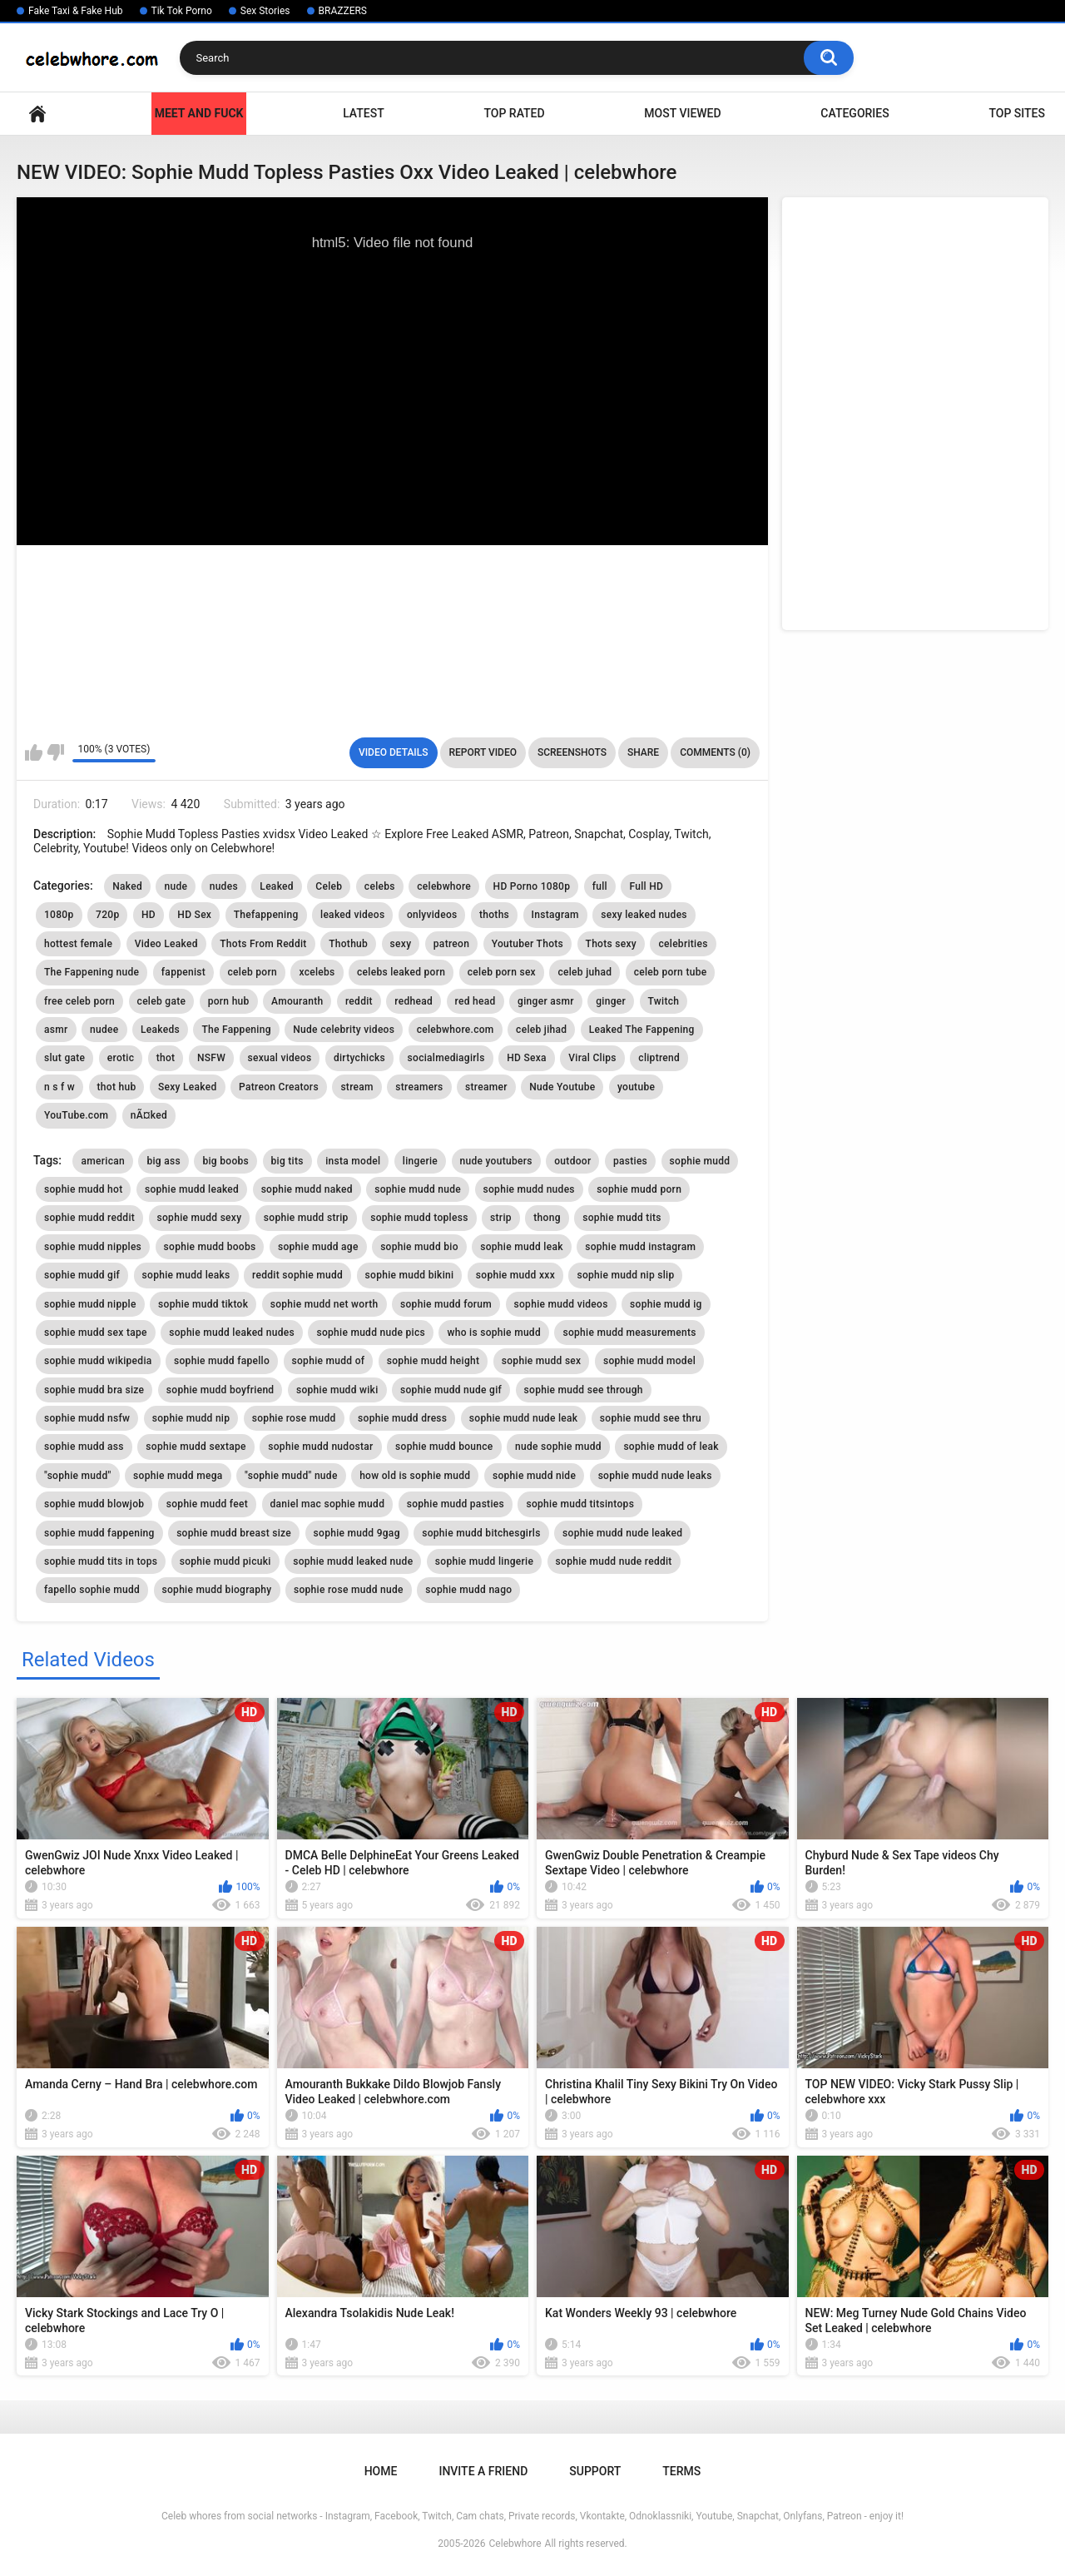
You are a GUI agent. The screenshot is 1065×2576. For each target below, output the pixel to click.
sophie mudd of (328, 1361)
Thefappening (266, 915)
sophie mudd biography (217, 1590)
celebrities (682, 944)
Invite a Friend (483, 2471)
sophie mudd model (649, 1361)
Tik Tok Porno (181, 11)
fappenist (183, 972)
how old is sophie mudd (414, 1476)
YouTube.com (76, 1115)
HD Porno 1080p (532, 886)
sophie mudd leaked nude (353, 1561)
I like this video (33, 752)
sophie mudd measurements (629, 1332)
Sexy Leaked (187, 1087)
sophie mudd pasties (455, 1504)
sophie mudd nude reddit (614, 1561)
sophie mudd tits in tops (100, 1561)
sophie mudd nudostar (320, 1446)
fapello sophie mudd (92, 1590)
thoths (494, 915)
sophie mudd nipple (90, 1304)
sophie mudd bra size (94, 1390)
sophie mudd (700, 1161)
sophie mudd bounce (444, 1446)
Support (595, 2471)
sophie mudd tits (621, 1217)
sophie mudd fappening (99, 1533)
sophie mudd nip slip (625, 1275)
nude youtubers (496, 1161)
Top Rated (513, 113)
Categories (854, 113)
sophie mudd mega (177, 1476)
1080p (59, 915)
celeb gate (161, 1001)
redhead (413, 1001)
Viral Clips (592, 1058)
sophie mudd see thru (650, 1418)
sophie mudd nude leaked (622, 1533)
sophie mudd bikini (409, 1275)
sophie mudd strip (306, 1217)
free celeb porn (79, 1001)
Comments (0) (715, 752)
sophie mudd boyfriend (220, 1390)
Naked (127, 886)
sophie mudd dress (402, 1418)
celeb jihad (541, 1029)
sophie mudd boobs (210, 1247)
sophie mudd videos (561, 1304)
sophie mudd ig (666, 1304)
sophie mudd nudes (529, 1189)
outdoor (572, 1161)
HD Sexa (527, 1058)
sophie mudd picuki (225, 1561)
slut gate (64, 1058)
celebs (379, 886)
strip (501, 1217)
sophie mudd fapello (222, 1361)
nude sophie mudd (558, 1446)
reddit (359, 1001)
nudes (224, 886)
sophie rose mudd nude (349, 1590)
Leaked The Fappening (642, 1029)
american (102, 1161)
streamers (419, 1087)
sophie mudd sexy (199, 1217)
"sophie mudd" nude (291, 1476)
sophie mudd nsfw (87, 1418)
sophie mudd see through (583, 1390)
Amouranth (297, 1001)
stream (356, 1087)
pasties (630, 1161)
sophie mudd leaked (192, 1189)
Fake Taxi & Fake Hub (75, 11)
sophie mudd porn (639, 1189)
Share (643, 752)
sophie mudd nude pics (370, 1332)
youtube (636, 1087)
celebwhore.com (455, 1029)
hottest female (78, 944)
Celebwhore (515, 2543)
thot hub (116, 1087)
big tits (287, 1161)
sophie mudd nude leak (523, 1418)
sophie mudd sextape (195, 1446)
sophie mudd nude (417, 1189)
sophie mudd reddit (89, 1217)
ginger (611, 1001)
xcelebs (316, 972)
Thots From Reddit (263, 944)
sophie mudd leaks (186, 1275)
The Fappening (235, 1029)
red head (475, 1001)
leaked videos (352, 915)
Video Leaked (166, 944)
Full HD (646, 886)
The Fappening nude (91, 972)
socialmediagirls (446, 1058)
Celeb (328, 886)
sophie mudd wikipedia (98, 1361)
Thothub (348, 944)
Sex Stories (265, 11)
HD (148, 915)
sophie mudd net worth (324, 1304)
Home (37, 113)
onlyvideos (432, 915)
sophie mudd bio (419, 1247)
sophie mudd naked (307, 1189)
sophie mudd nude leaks (655, 1476)
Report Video (483, 752)
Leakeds (160, 1029)
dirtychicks (359, 1058)
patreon (451, 944)
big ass (163, 1161)
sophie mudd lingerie (484, 1561)
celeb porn (252, 972)
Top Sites (1016, 113)
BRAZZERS (343, 11)
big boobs (225, 1161)
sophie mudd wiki (337, 1390)
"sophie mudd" (77, 1476)
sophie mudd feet (207, 1504)
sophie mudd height (433, 1361)
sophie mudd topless (419, 1217)
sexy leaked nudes (644, 915)
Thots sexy (611, 944)
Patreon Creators (279, 1087)
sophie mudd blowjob (94, 1504)
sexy (401, 944)
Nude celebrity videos (343, 1029)
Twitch (664, 1001)
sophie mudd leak (521, 1247)
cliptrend (659, 1058)
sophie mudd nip (191, 1418)
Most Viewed (682, 113)
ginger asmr (546, 1001)
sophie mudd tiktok (203, 1304)
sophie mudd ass (84, 1446)
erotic (120, 1058)
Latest (363, 113)
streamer (486, 1087)
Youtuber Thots (527, 944)
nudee (104, 1029)
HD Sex (194, 915)
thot (166, 1058)
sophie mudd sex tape (95, 1332)
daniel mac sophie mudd (327, 1504)
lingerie (420, 1161)
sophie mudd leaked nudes (232, 1332)
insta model (352, 1161)
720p (107, 915)
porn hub (229, 1001)
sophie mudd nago (468, 1590)
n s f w (59, 1087)
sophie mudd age (318, 1247)
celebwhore (444, 886)
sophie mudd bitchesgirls (481, 1533)
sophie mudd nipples (92, 1247)
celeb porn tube (670, 972)
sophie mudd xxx (515, 1275)
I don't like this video (55, 752)
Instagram (555, 915)
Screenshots (572, 752)
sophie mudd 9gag (357, 1533)
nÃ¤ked (149, 1115)
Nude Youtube (562, 1087)
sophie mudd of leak (670, 1446)
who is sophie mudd (494, 1332)
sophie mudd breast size (233, 1533)
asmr (56, 1029)
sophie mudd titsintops (580, 1504)
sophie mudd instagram (640, 1247)
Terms (681, 2471)
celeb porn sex (502, 972)
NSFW (211, 1058)
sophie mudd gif (82, 1275)
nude (175, 886)
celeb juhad (584, 972)
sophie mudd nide (534, 1476)
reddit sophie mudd (297, 1275)
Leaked (277, 886)
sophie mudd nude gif (451, 1390)
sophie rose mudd (294, 1418)
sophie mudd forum (446, 1304)
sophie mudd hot (83, 1189)
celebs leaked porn (401, 972)
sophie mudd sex (542, 1361)
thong (546, 1217)
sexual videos (280, 1058)
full (599, 886)
